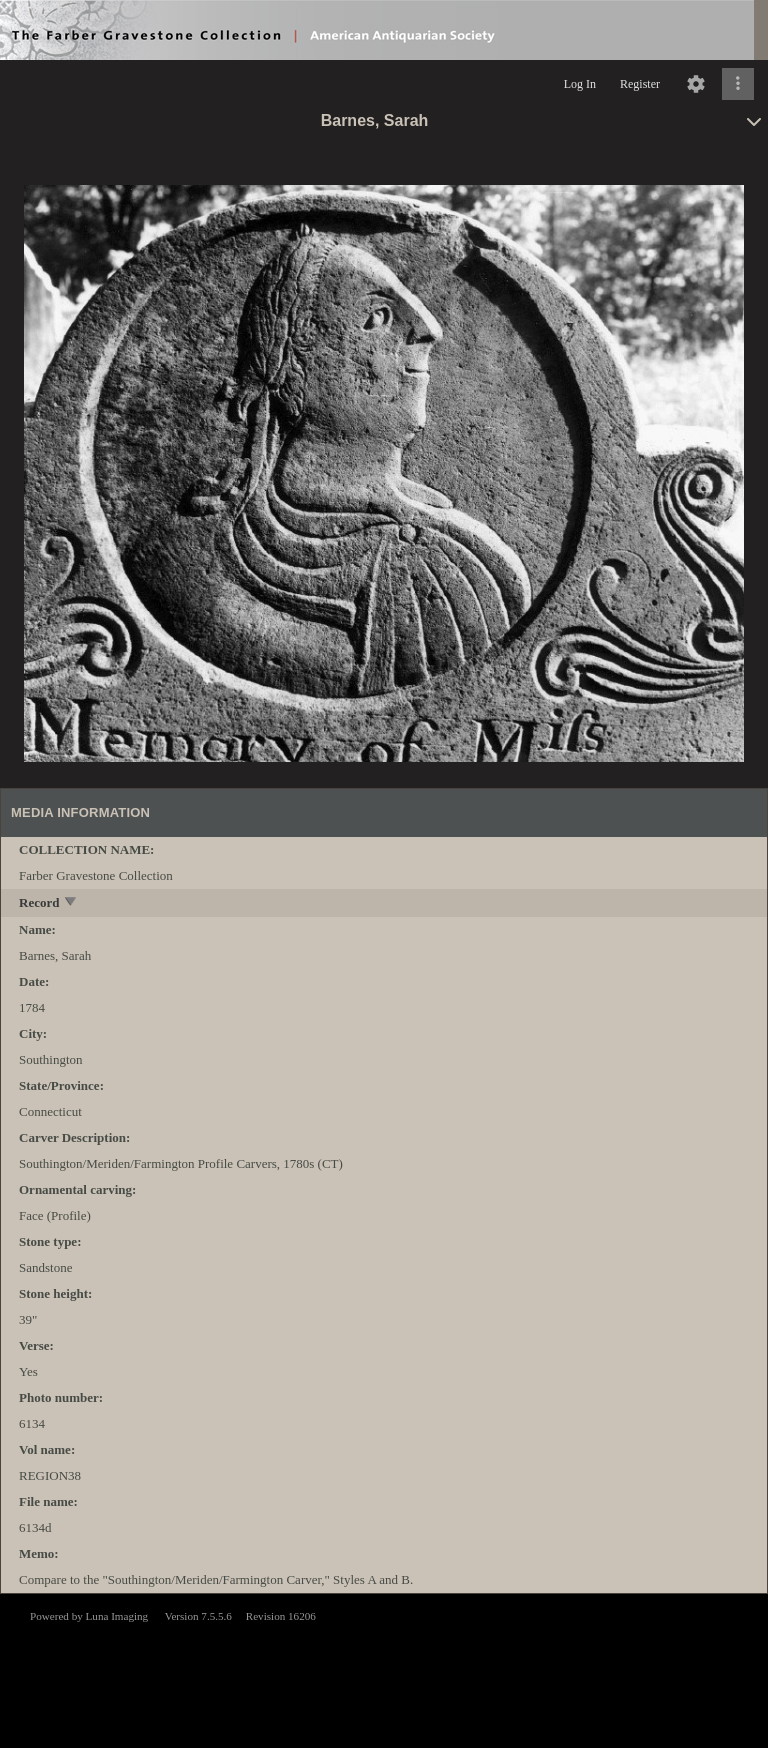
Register (640, 84)
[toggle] (71, 903)
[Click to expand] (738, 84)
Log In (580, 84)
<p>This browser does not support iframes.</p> (384, 1669)
